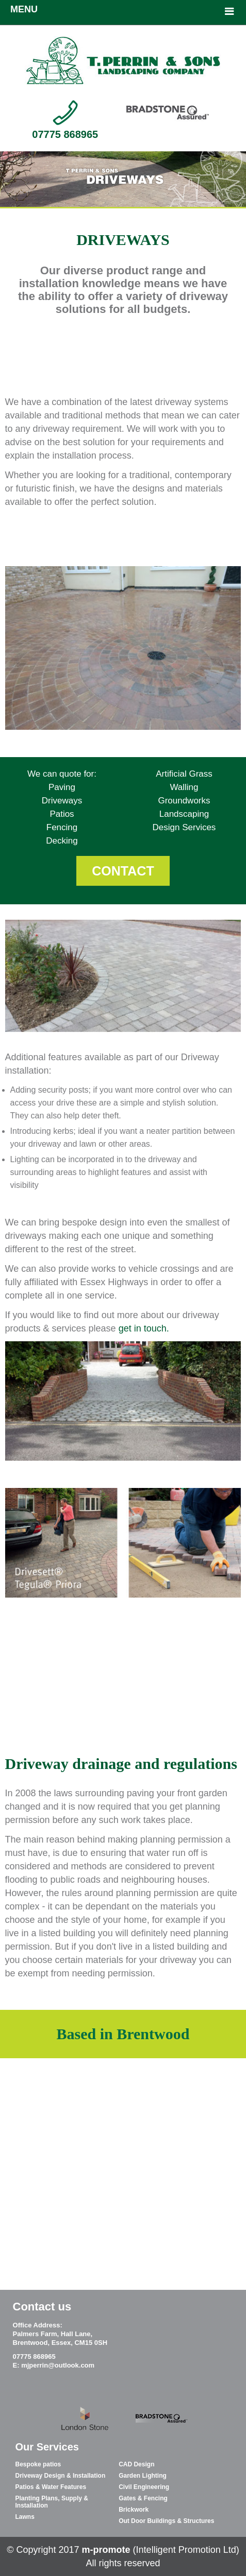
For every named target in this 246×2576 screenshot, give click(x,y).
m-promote (107, 2550)
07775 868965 (65, 134)
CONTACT (123, 871)
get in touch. (144, 1328)
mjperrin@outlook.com (57, 2365)
